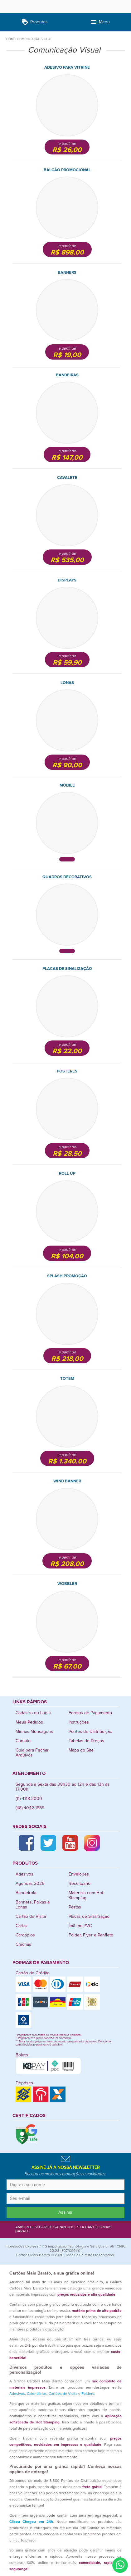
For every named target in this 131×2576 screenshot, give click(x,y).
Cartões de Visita (63, 2394)
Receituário (79, 1883)
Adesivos (24, 1874)
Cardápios (25, 1935)
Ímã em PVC (80, 1926)
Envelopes (79, 1874)
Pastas (75, 1907)
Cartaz (22, 1926)
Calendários (37, 2394)
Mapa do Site (81, 1750)
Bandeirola (26, 1893)
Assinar (65, 2212)
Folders (87, 2394)
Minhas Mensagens (34, 1731)
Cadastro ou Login (33, 1713)
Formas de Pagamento (90, 1713)
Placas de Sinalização (89, 1916)
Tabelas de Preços (86, 1741)
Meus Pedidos (29, 1722)
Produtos (34, 22)
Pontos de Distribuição (90, 1731)
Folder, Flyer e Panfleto (91, 1935)
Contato (23, 1741)
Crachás (23, 1944)
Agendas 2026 (30, 1883)
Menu (100, 22)
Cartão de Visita (31, 1916)
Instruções (79, 1722)
